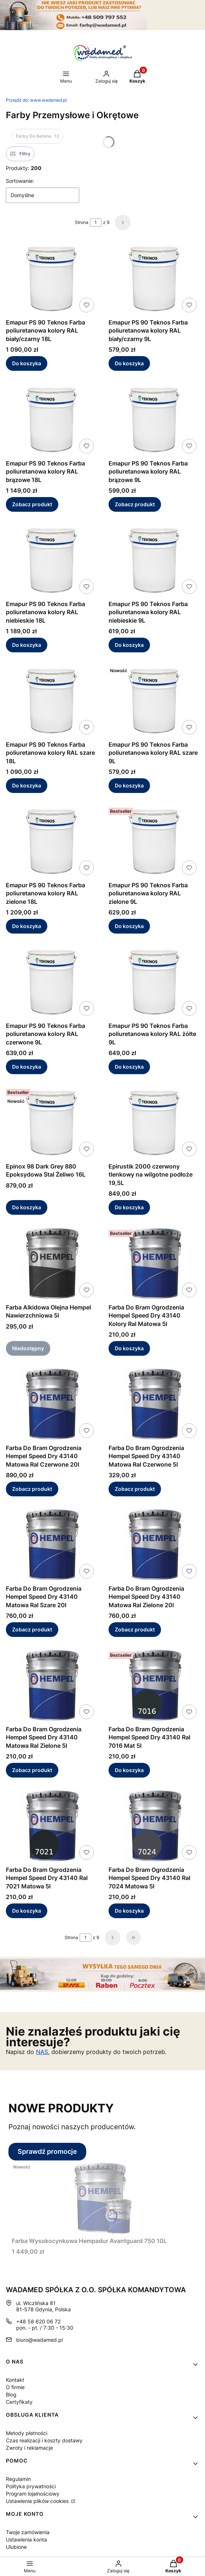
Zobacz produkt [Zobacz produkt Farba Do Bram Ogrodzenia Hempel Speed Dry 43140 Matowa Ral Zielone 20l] (135, 1629)
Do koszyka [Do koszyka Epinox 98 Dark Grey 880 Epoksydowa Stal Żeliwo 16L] (26, 1207)
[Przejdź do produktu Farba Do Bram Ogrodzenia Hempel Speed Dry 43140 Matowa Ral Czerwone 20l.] (51, 1404)
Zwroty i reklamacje (29, 2448)
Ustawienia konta (26, 2539)
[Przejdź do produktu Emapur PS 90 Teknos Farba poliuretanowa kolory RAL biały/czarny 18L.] (51, 278)
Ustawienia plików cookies (38, 2501)
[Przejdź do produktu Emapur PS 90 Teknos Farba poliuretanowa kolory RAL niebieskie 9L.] (154, 560)
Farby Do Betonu (37, 136)
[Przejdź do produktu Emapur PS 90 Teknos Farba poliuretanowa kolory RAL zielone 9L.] (154, 841)
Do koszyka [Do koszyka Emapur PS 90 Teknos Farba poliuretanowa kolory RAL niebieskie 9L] (129, 645)
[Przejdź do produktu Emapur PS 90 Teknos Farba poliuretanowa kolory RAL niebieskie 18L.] (51, 560)
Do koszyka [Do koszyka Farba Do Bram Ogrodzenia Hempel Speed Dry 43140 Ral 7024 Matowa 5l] (129, 1910)
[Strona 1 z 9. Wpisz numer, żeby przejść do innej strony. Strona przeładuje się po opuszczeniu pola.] (96, 222)
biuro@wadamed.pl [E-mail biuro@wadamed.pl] (39, 2340)
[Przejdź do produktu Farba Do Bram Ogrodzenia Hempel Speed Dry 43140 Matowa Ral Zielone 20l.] (154, 1545)
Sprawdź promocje (47, 2151)
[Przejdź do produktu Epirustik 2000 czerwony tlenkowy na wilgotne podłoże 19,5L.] (154, 1122)
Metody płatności (26, 2433)
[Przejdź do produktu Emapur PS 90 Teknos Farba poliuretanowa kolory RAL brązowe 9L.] (154, 419)
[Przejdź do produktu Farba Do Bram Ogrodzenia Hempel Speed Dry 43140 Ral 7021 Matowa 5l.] (51, 1826)
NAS (42, 2051)
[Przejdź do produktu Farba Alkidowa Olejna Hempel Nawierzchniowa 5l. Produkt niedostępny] (51, 1263)
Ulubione (16, 2547)
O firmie (15, 2387)
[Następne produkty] (112, 1937)
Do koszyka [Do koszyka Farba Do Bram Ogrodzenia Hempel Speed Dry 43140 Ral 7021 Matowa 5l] (26, 1910)
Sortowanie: (20, 181)
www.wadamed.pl (36, 100)
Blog (11, 2394)
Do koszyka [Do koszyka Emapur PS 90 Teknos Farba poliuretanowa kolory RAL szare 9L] (129, 785)
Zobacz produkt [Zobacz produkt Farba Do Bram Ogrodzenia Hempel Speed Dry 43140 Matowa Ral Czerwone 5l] (135, 1489)
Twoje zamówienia (28, 2532)
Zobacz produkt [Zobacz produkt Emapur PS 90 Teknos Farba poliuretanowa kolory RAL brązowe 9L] (135, 504)
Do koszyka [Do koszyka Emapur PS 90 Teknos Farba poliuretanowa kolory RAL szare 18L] (26, 785)
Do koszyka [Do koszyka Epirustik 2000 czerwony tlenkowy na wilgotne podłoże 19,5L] (129, 1207)
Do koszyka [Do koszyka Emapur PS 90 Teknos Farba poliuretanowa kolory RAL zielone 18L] (26, 926)
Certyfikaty (19, 2402)
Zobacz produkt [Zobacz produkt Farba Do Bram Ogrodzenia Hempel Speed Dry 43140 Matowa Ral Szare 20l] (32, 1629)
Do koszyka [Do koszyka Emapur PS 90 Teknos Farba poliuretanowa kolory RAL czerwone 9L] (26, 1067)
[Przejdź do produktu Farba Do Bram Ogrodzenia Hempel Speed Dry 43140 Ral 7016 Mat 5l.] (154, 1685)
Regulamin (18, 2479)
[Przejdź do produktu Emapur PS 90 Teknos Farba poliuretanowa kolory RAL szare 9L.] (154, 701)
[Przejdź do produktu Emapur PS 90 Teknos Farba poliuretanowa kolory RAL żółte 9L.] (154, 982)
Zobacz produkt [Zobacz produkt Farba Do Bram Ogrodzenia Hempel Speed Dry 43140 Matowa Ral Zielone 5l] (32, 1770)
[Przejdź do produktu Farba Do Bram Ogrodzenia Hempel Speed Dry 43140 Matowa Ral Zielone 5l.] (51, 1685)
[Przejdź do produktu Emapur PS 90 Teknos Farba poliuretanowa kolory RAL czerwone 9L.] (51, 982)
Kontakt (15, 2380)
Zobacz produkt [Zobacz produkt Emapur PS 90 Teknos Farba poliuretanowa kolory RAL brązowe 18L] (32, 504)
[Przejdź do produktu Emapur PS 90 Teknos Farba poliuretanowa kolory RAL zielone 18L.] (51, 841)
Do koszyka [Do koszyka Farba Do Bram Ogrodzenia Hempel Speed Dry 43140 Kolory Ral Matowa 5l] (129, 1348)
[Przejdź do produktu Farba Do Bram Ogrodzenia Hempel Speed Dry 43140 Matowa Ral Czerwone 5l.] (154, 1404)
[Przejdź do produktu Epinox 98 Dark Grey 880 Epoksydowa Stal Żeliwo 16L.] (51, 1122)
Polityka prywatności (31, 2486)
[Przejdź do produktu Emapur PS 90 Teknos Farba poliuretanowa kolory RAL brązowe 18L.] (51, 419)
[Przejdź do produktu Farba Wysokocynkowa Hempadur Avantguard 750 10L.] (103, 2197)
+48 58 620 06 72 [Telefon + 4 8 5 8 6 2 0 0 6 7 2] (38, 2321)
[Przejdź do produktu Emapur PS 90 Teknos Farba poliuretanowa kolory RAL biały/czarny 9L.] (154, 278)
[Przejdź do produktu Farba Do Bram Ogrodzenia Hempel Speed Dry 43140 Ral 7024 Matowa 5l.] (154, 1826)
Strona (81, 222)
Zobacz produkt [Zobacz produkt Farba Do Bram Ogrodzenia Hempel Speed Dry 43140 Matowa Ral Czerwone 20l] (32, 1489)
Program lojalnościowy (32, 2493)
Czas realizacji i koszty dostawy (44, 2440)
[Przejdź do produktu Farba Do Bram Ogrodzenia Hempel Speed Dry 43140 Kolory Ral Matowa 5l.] (154, 1263)
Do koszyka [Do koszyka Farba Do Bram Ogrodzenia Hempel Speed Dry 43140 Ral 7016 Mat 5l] (129, 1770)
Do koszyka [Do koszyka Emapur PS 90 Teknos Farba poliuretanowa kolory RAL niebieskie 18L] (26, 645)
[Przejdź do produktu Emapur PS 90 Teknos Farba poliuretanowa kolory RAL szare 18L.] (51, 701)
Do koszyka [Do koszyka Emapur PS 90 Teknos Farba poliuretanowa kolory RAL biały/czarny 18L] (26, 364)
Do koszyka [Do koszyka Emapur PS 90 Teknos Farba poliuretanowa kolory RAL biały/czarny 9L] (129, 364)
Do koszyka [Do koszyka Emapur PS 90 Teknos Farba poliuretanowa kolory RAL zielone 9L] (129, 926)
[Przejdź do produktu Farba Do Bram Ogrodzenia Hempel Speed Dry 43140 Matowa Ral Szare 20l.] (51, 1545)
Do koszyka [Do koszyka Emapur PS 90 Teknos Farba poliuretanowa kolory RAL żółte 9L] (129, 1067)
